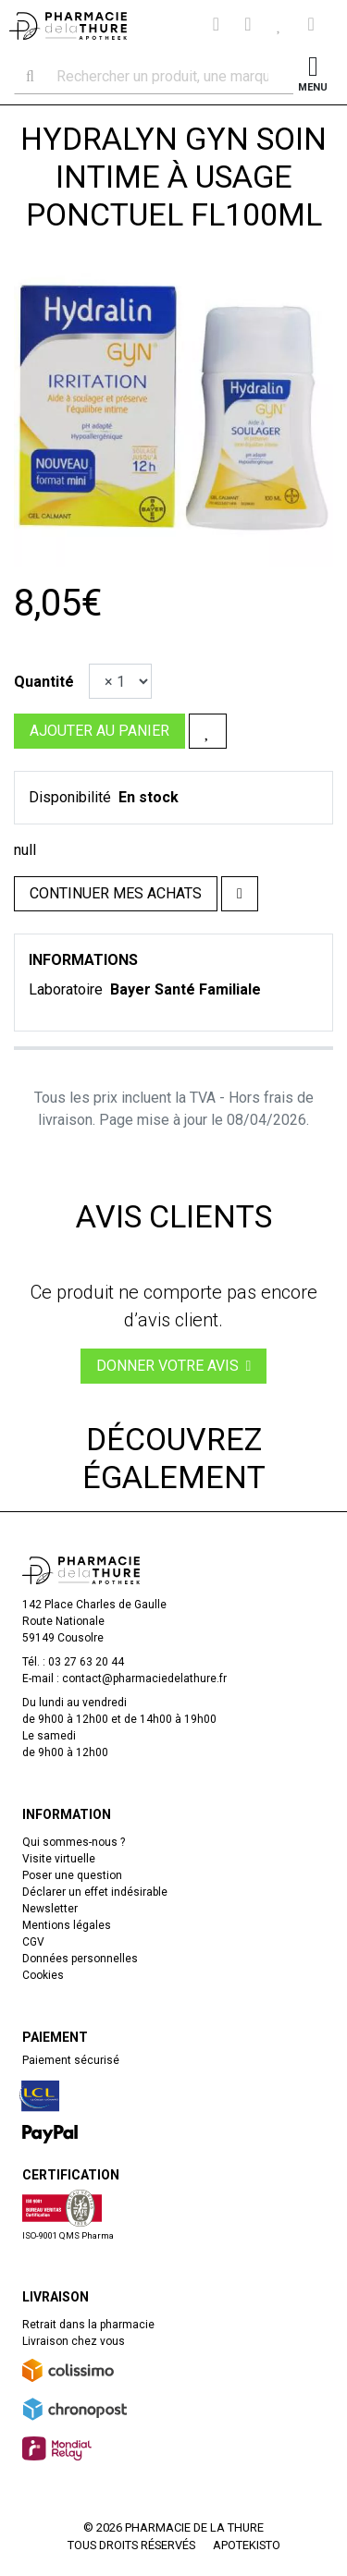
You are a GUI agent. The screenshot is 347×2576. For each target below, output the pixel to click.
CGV (33, 1941)
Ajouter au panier (99, 730)
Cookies (43, 1975)
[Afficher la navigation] (313, 76)
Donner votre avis (174, 1365)
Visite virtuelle (58, 1858)
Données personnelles (80, 1958)
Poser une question (72, 1875)
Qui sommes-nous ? (73, 1842)
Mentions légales (66, 1925)
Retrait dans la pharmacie (88, 2324)
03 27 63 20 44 (86, 1661)
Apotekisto (246, 2545)
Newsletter (50, 1908)
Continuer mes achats (116, 893)
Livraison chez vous (73, 2341)
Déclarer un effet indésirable (94, 1892)
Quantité (44, 681)
